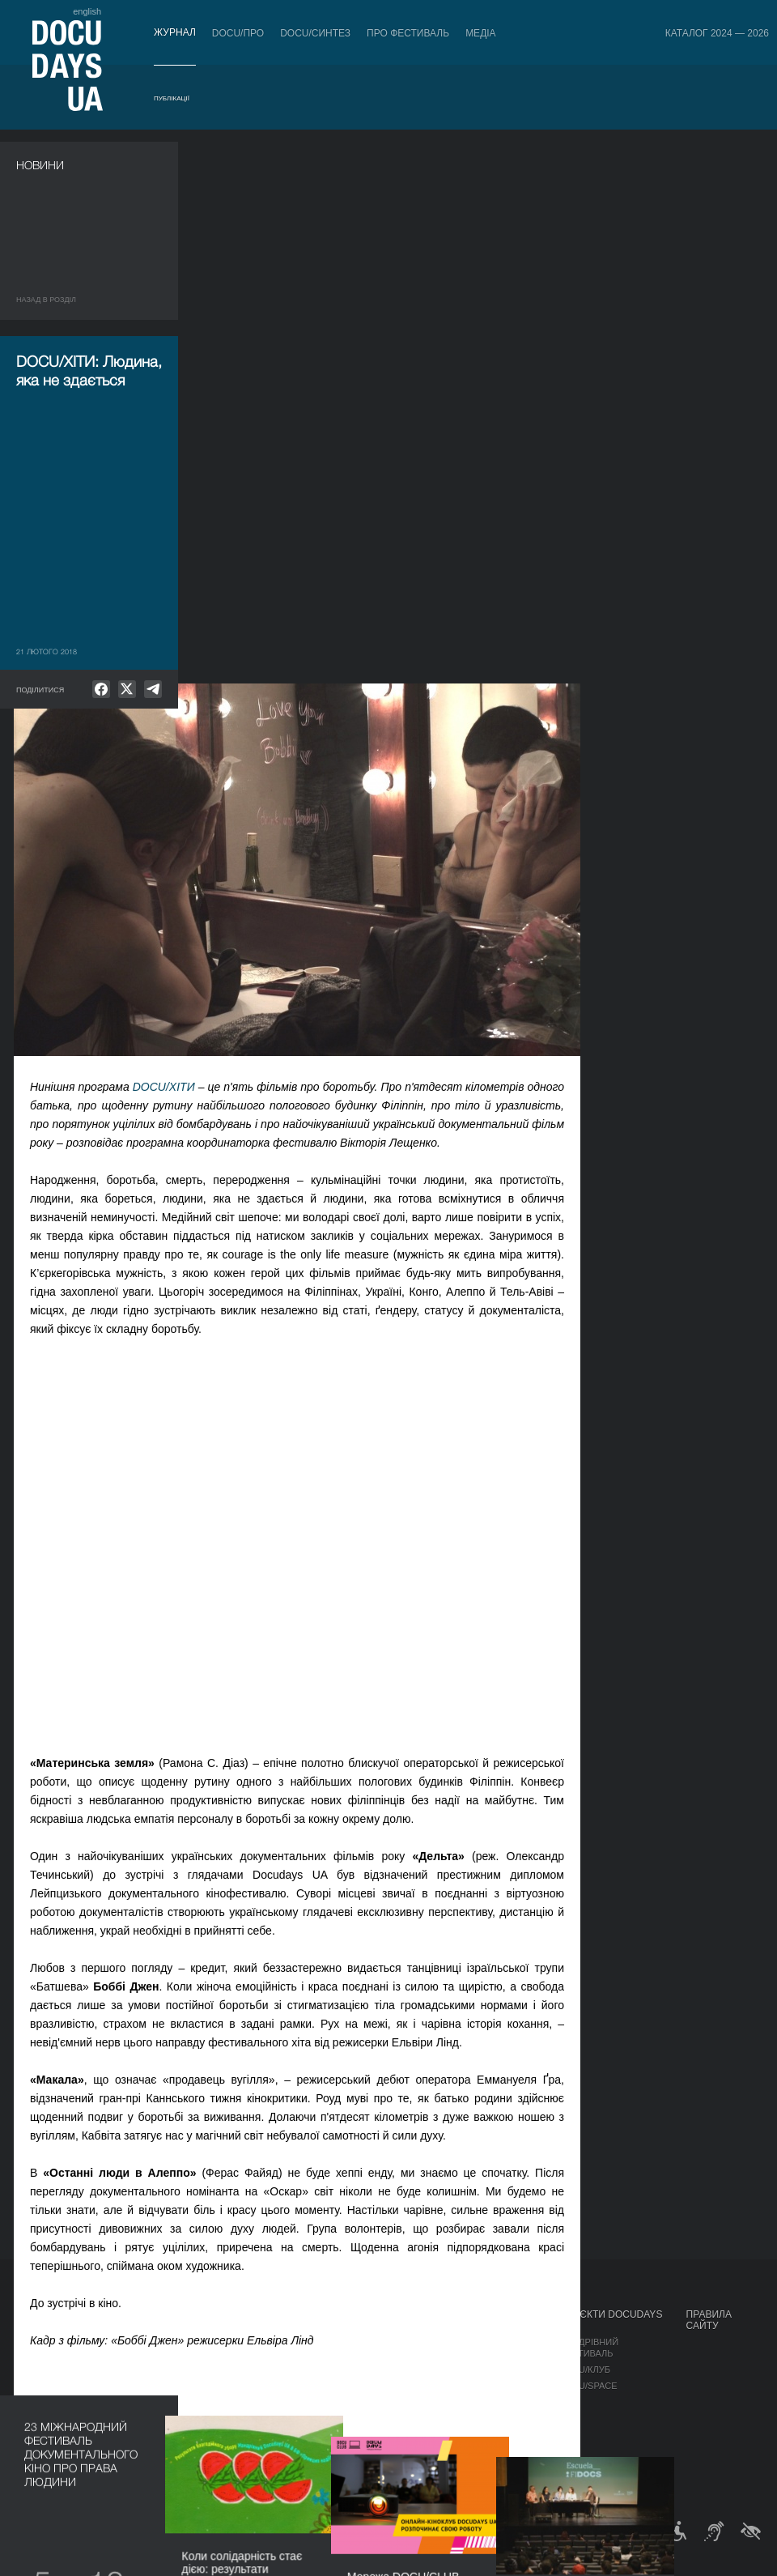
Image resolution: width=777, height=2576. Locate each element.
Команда (406, 2386)
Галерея (498, 2374)
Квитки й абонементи (115, 2320)
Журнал (175, 32)
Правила (102, 2342)
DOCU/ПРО (238, 33)
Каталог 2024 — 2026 (717, 33)
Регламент (411, 2342)
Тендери (405, 2434)
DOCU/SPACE (588, 2386)
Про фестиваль (408, 33)
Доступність (416, 2418)
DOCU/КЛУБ (584, 2369)
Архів (397, 2467)
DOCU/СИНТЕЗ (315, 33)
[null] (101, 689)
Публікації (171, 98)
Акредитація (509, 2358)
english (87, 11)
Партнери (408, 2402)
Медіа (480, 33)
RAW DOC (228, 2358)
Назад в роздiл (46, 300)
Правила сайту (709, 2320)
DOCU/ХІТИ (344, 545)
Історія (402, 2450)
